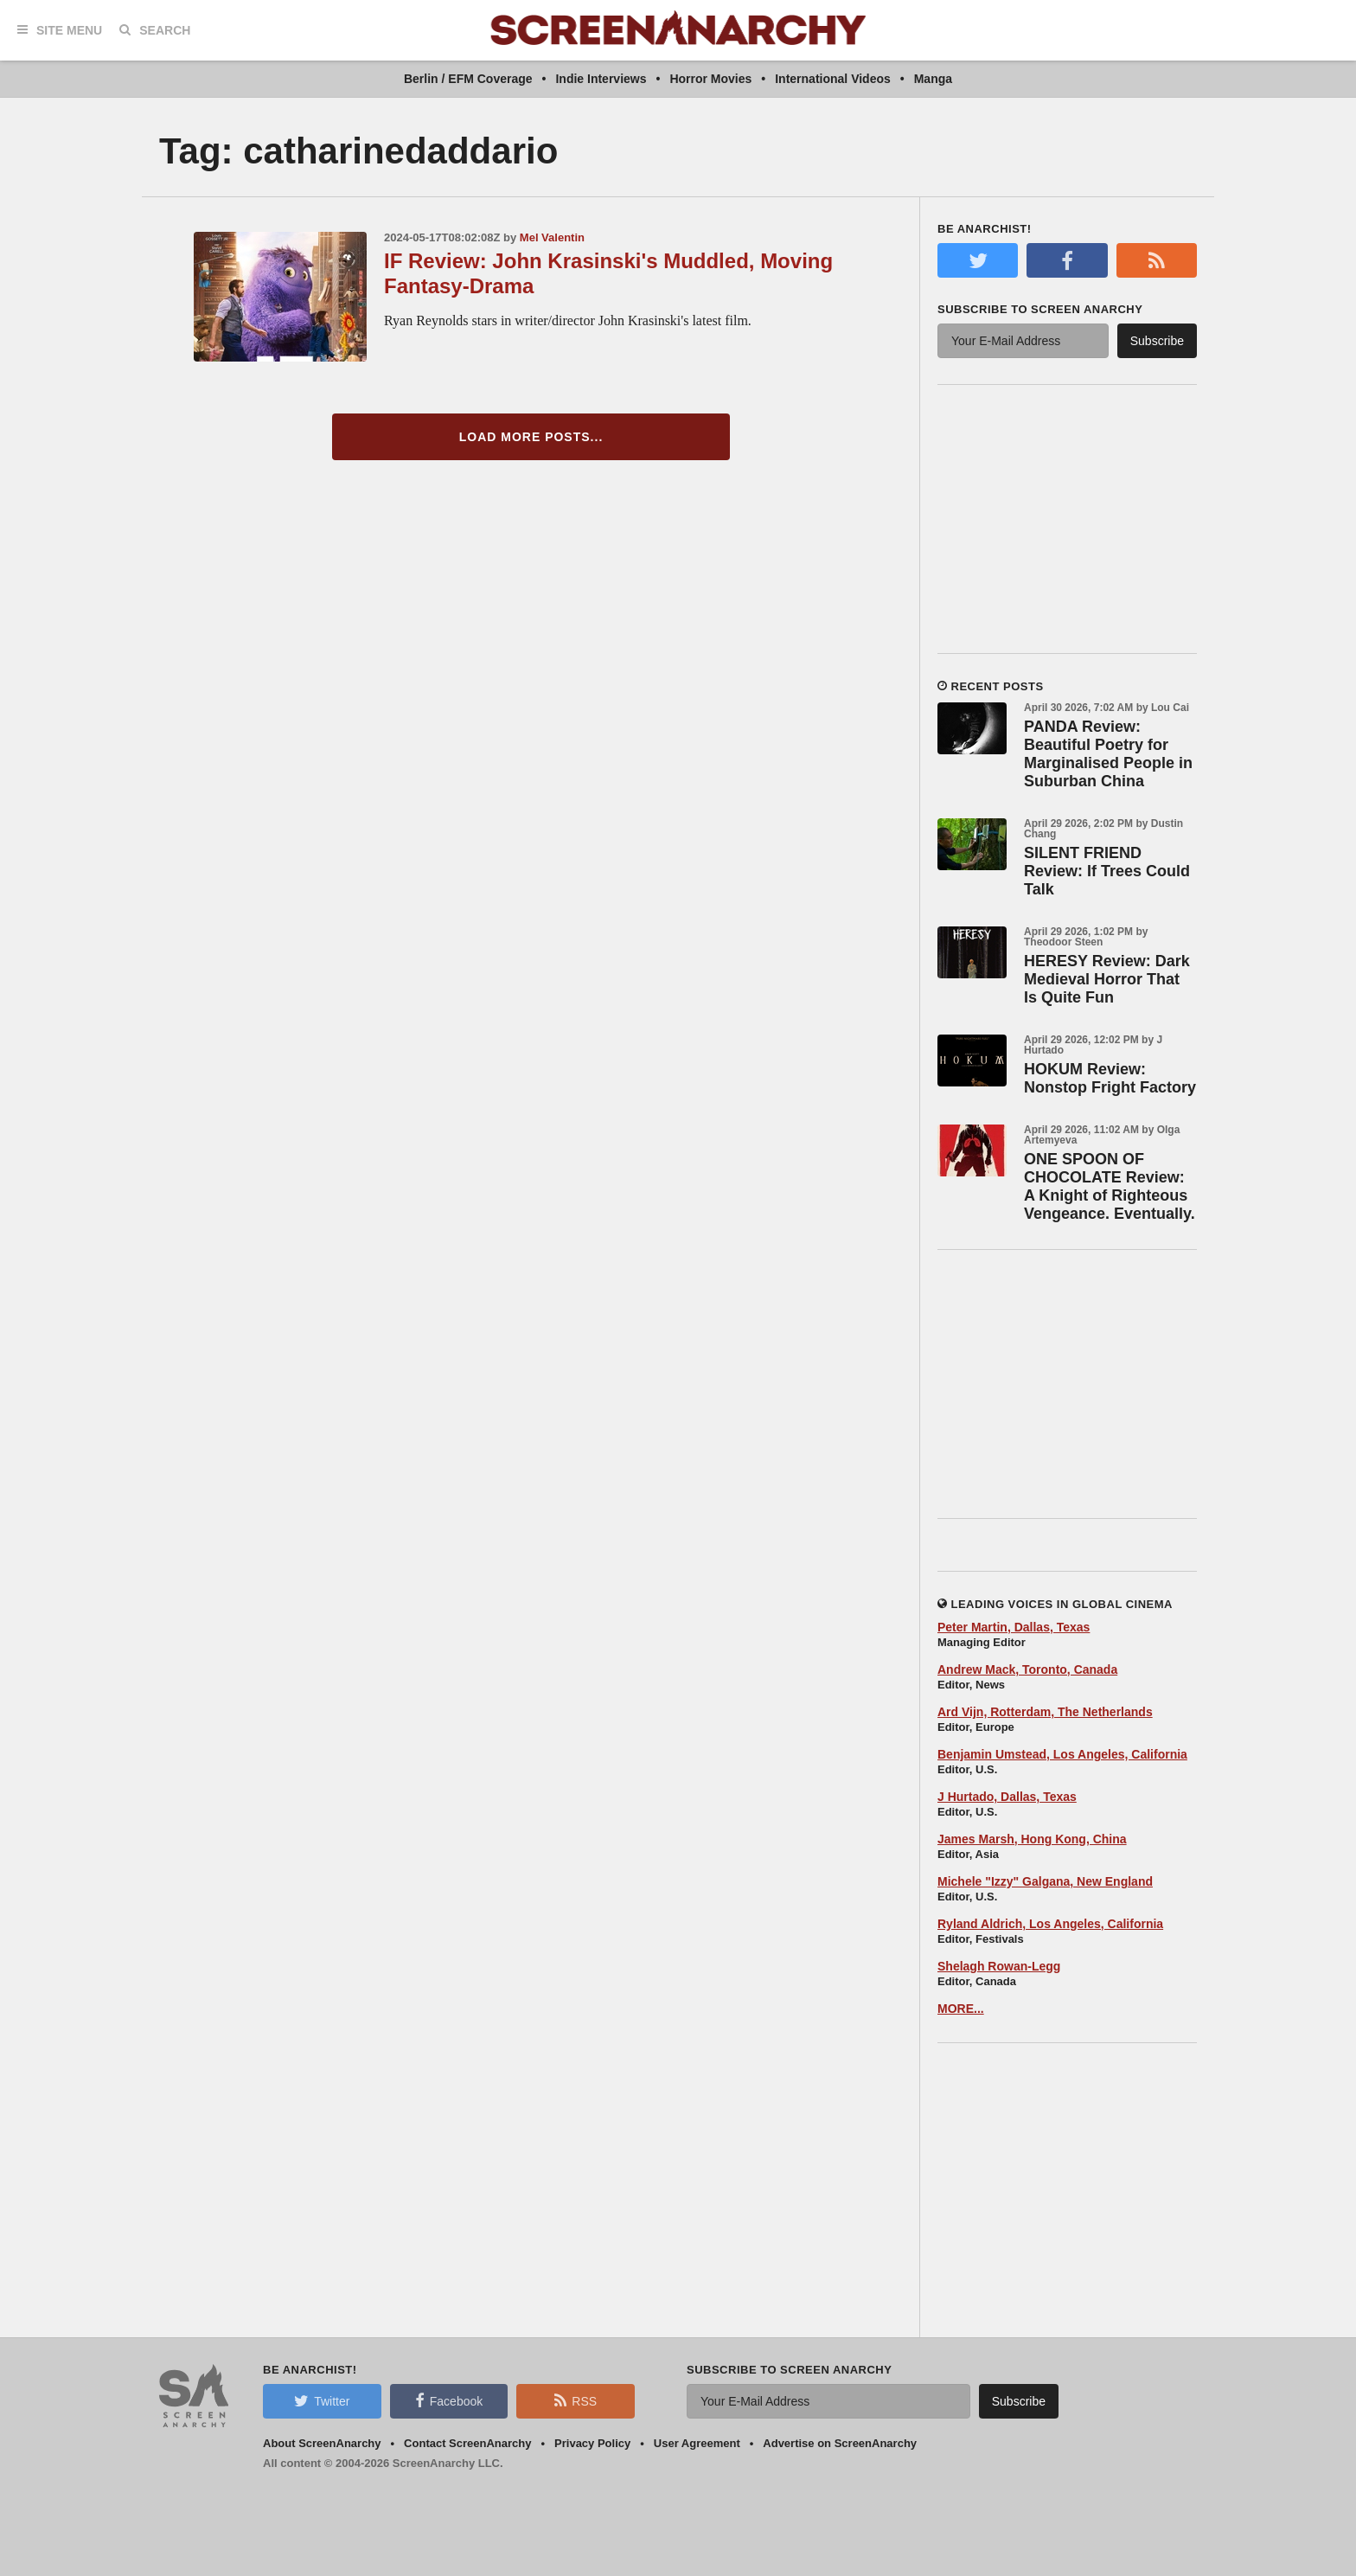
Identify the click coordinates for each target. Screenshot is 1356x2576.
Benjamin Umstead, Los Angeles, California (1062, 1754)
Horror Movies (710, 79)
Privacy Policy (592, 2443)
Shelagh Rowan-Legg (998, 1966)
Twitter (321, 2400)
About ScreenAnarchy (322, 2443)
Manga (933, 79)
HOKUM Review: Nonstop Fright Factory (1110, 1078)
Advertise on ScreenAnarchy (840, 2443)
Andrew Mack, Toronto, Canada (1027, 1669)
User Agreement (697, 2443)
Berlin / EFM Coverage (468, 79)
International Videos (833, 79)
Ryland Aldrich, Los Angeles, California (1050, 1924)
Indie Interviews (600, 79)
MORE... (960, 2008)
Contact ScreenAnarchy (467, 2443)
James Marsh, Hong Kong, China (1032, 1839)
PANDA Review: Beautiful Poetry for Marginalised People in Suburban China (1108, 754)
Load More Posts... (531, 437)
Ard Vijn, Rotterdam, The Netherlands (1045, 1712)
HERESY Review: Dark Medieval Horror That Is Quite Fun (1107, 979)
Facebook (449, 2400)
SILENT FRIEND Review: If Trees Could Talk (1107, 871)
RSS (575, 2400)
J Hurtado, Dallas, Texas (1007, 1797)
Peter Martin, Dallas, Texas (1013, 1627)
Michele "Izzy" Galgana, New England (1045, 1881)
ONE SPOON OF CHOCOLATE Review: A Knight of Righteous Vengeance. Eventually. (1109, 1186)
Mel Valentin (552, 237)
